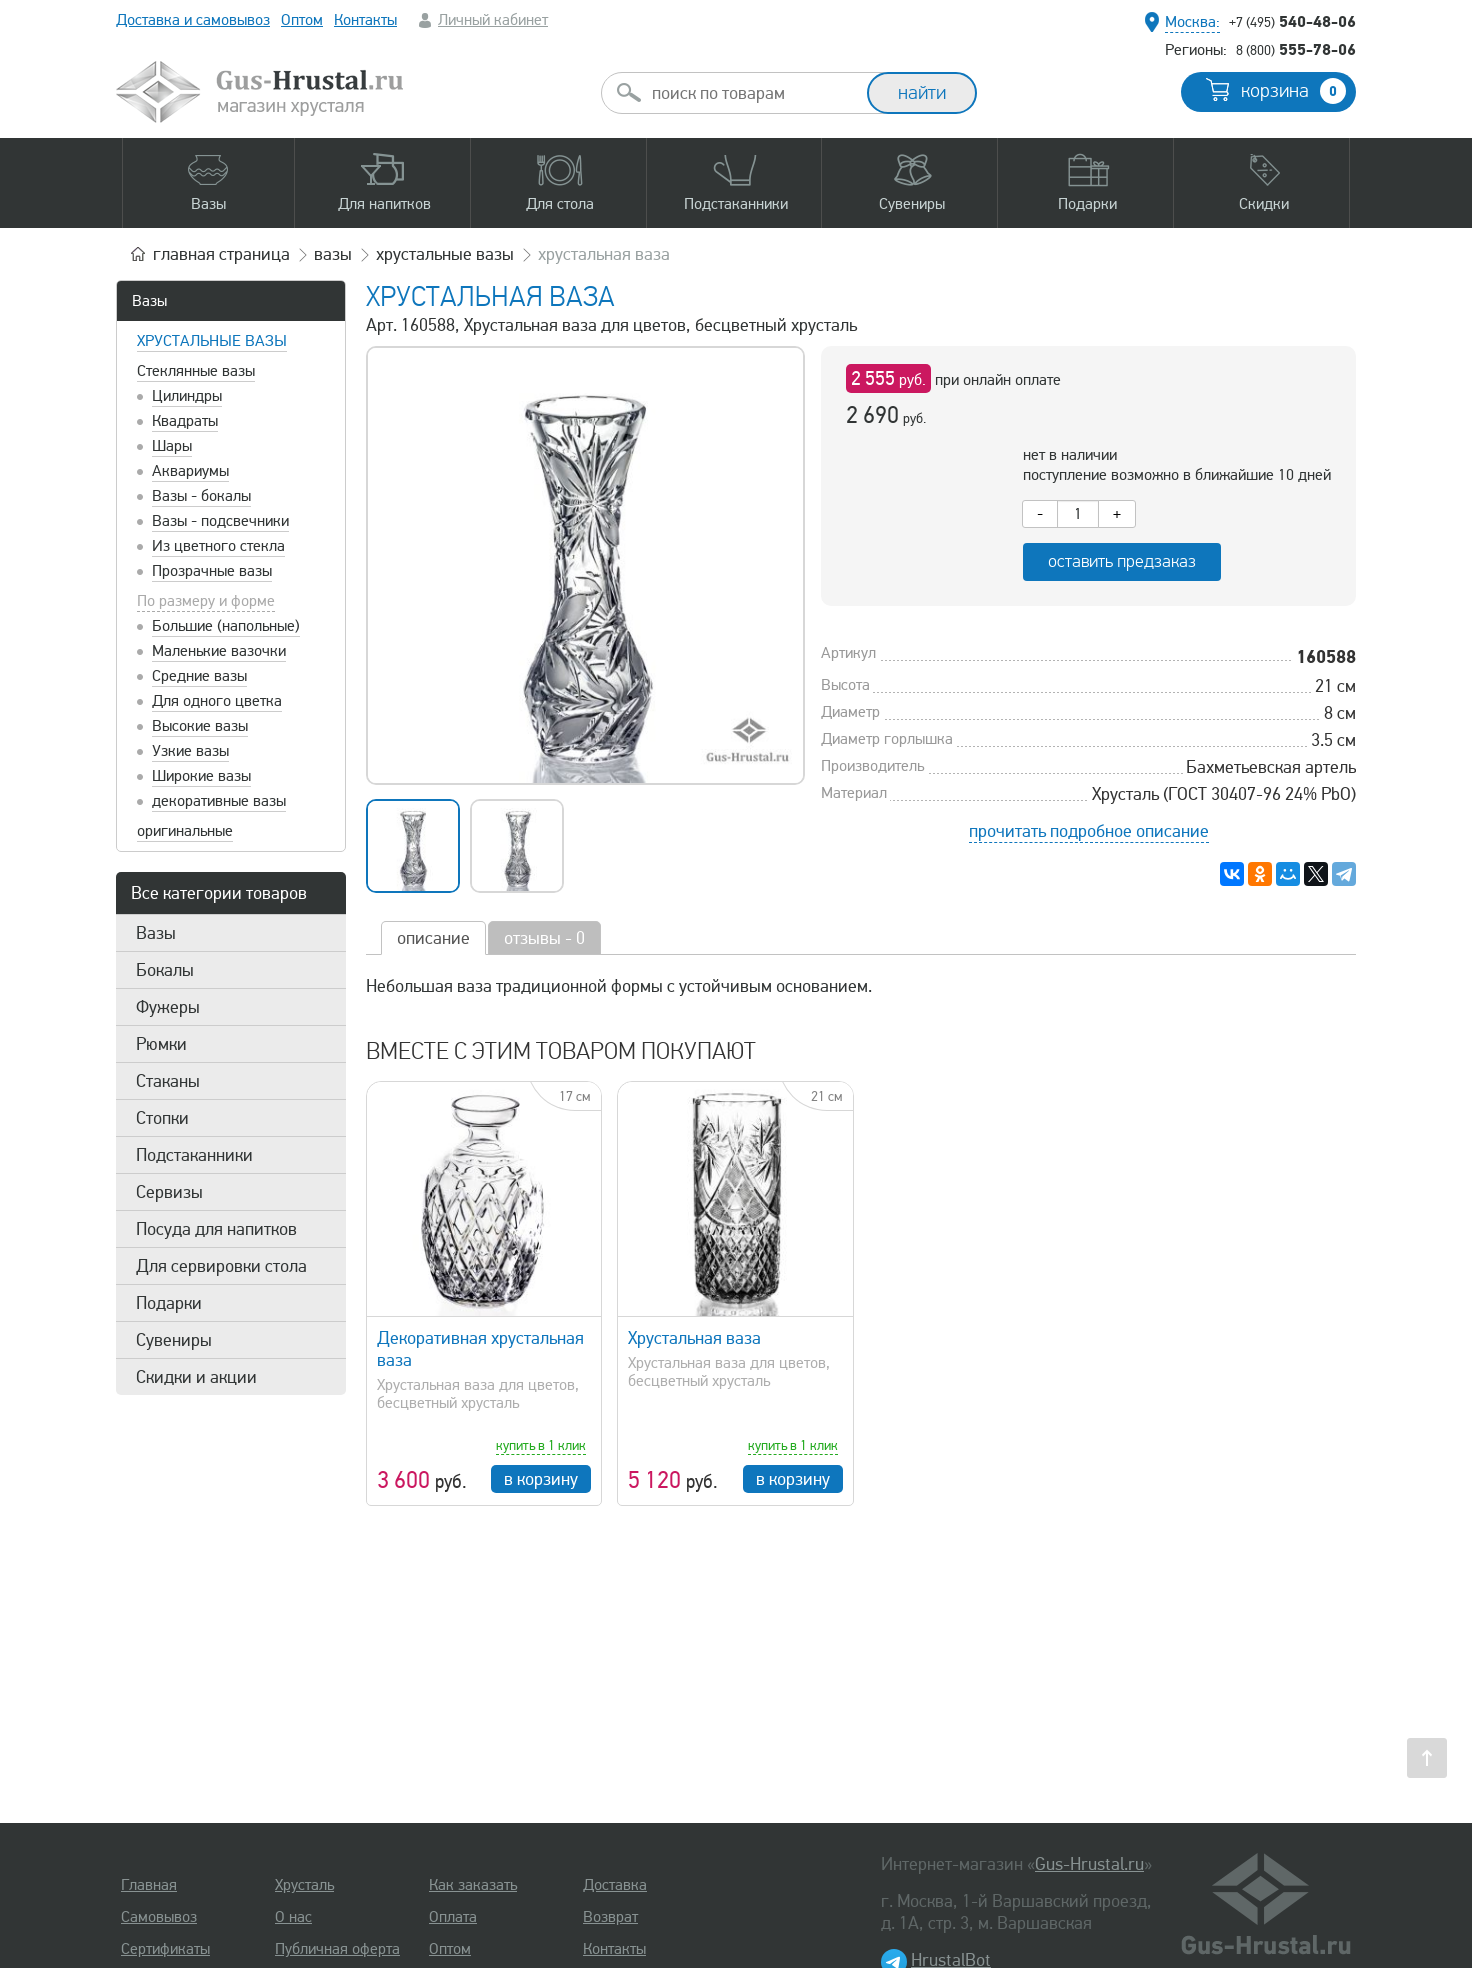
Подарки (169, 1303)
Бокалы (165, 970)
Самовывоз (159, 1917)
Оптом (302, 20)
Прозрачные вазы (212, 571)
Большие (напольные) (226, 626)
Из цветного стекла (218, 546)
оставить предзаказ (1122, 561)
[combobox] (752, 93)
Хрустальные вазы (212, 341)
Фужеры (168, 1007)
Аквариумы (190, 471)
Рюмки (161, 1044)
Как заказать (473, 1885)
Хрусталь (304, 1885)
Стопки (162, 1118)
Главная (149, 1885)
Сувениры (174, 1340)
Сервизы (169, 1192)
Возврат (610, 1917)
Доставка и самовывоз (193, 20)
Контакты (365, 20)
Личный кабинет (493, 20)
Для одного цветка (217, 701)
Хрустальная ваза (694, 1338)
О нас (293, 1917)
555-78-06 (1296, 49)
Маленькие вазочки (219, 651)
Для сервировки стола (221, 1266)
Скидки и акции (196, 1377)
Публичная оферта (337, 1949)
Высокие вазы (200, 726)
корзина (1293, 91)
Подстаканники (194, 1155)
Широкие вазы (201, 776)
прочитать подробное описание (1089, 831)
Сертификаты (165, 1949)
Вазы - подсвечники (220, 521)
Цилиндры (187, 396)
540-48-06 (1292, 21)
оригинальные (185, 831)
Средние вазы (199, 676)
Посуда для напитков (216, 1229)
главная (221, 254)
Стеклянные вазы (196, 371)
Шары (172, 446)
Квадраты (185, 421)
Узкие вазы (190, 751)
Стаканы (168, 1081)
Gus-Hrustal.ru (1089, 1864)
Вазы (149, 301)
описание (433, 938)
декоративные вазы (219, 801)
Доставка (615, 1885)
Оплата (453, 1917)
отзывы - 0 (544, 938)
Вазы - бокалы (201, 496)
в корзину (541, 1479)
